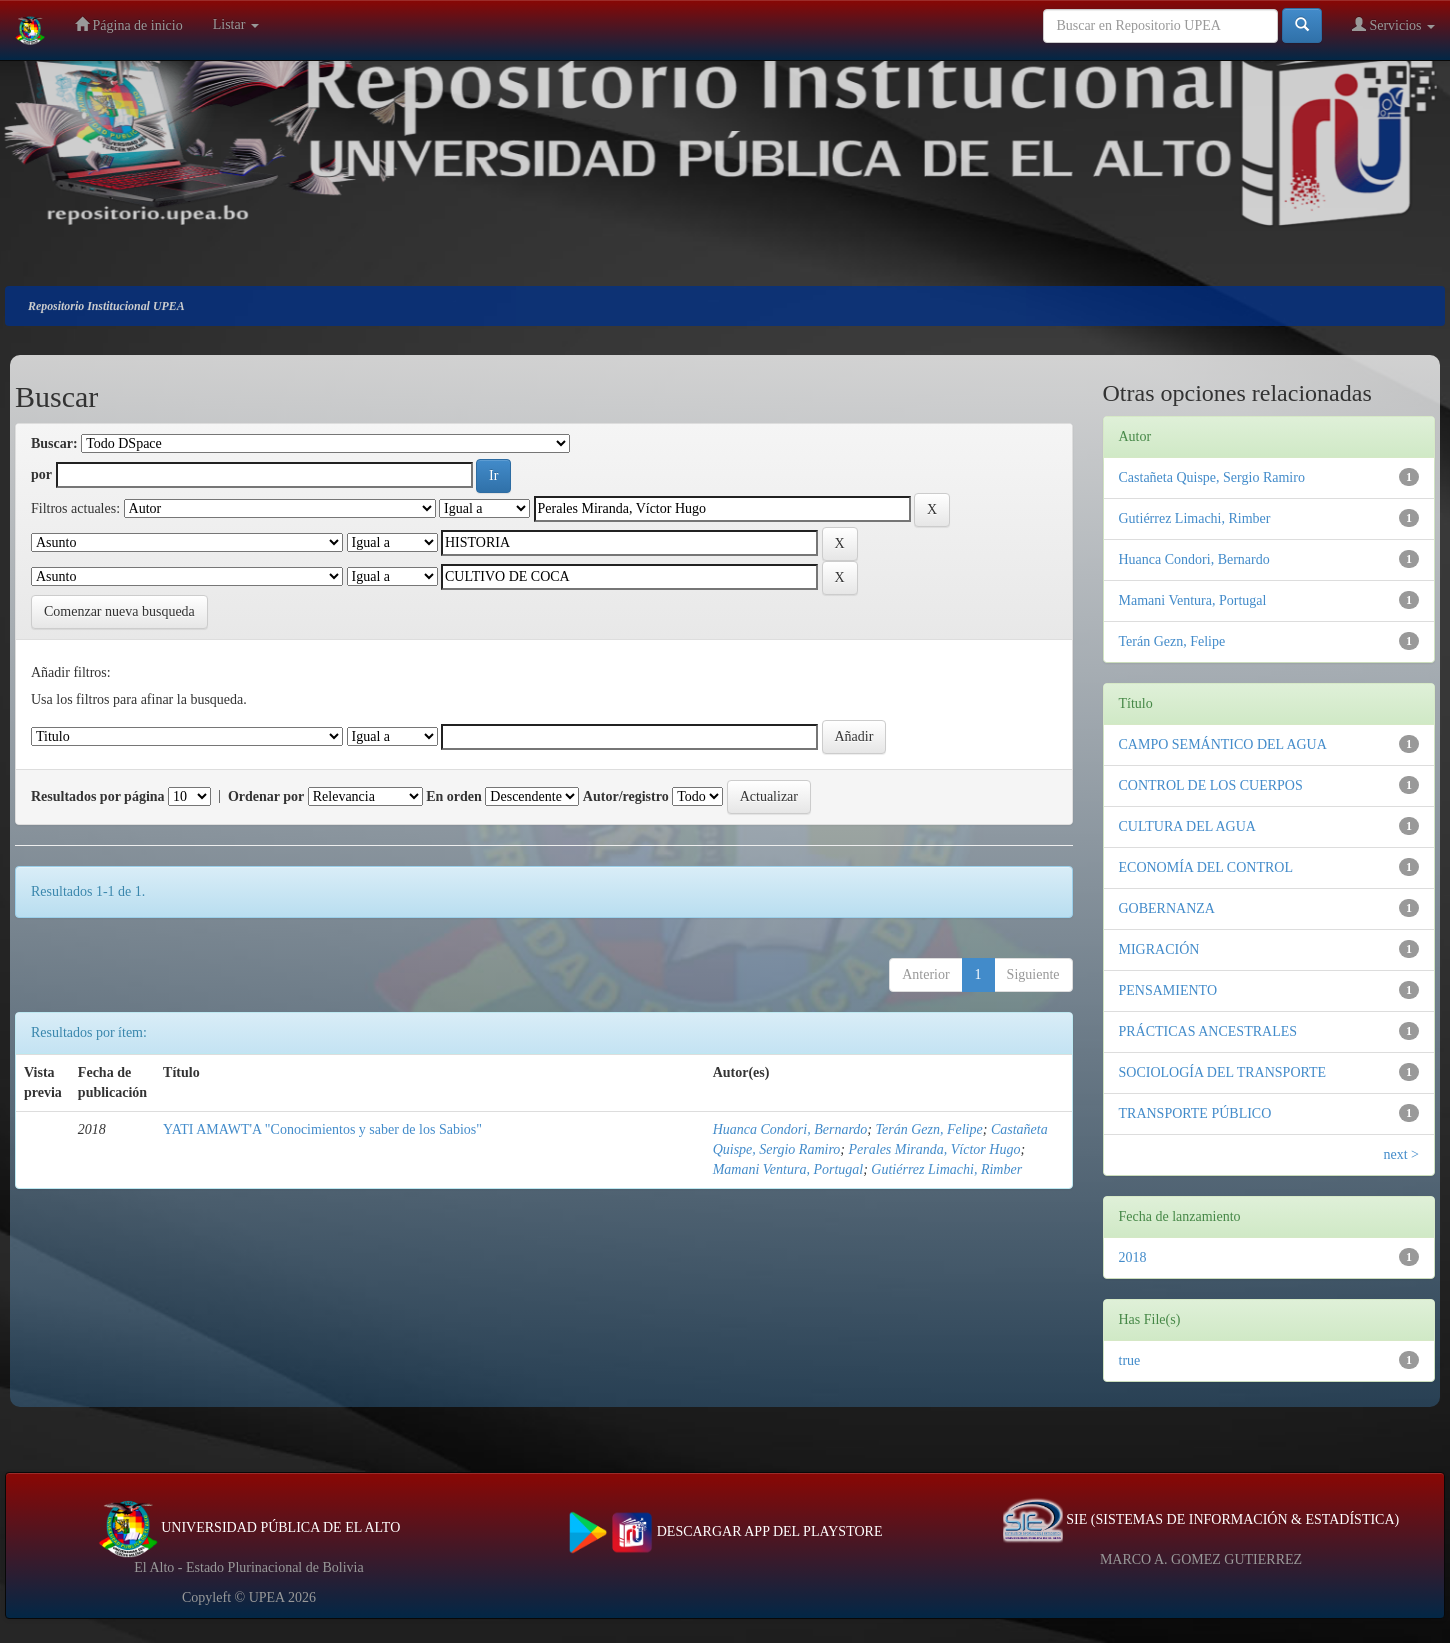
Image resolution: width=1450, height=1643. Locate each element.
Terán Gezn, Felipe (929, 1129)
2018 (1133, 1257)
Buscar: (54, 443)
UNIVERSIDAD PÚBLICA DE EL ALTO (249, 1527)
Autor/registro (626, 796)
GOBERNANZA (1167, 908)
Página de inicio (129, 24)
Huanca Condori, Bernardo (790, 1129)
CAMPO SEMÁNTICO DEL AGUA (1223, 744)
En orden (454, 796)
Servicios (1393, 24)
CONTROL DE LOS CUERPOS (1211, 785)
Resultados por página (98, 796)
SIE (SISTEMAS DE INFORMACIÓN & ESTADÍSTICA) (1201, 1519)
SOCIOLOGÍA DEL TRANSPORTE (1223, 1072)
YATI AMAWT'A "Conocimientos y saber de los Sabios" (322, 1129)
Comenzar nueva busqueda (119, 611)
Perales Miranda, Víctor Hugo (935, 1149)
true (1130, 1360)
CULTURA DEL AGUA (1187, 826)
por (41, 474)
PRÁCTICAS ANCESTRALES (1208, 1031)
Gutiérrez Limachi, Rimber (946, 1169)
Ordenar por (266, 796)
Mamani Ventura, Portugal (788, 1169)
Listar (236, 24)
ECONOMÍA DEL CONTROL (1206, 867)
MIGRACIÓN (1159, 949)
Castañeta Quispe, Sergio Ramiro (1212, 477)
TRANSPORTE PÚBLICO (1195, 1113)
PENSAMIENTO (1168, 990)
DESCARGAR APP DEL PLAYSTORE (725, 1531)
